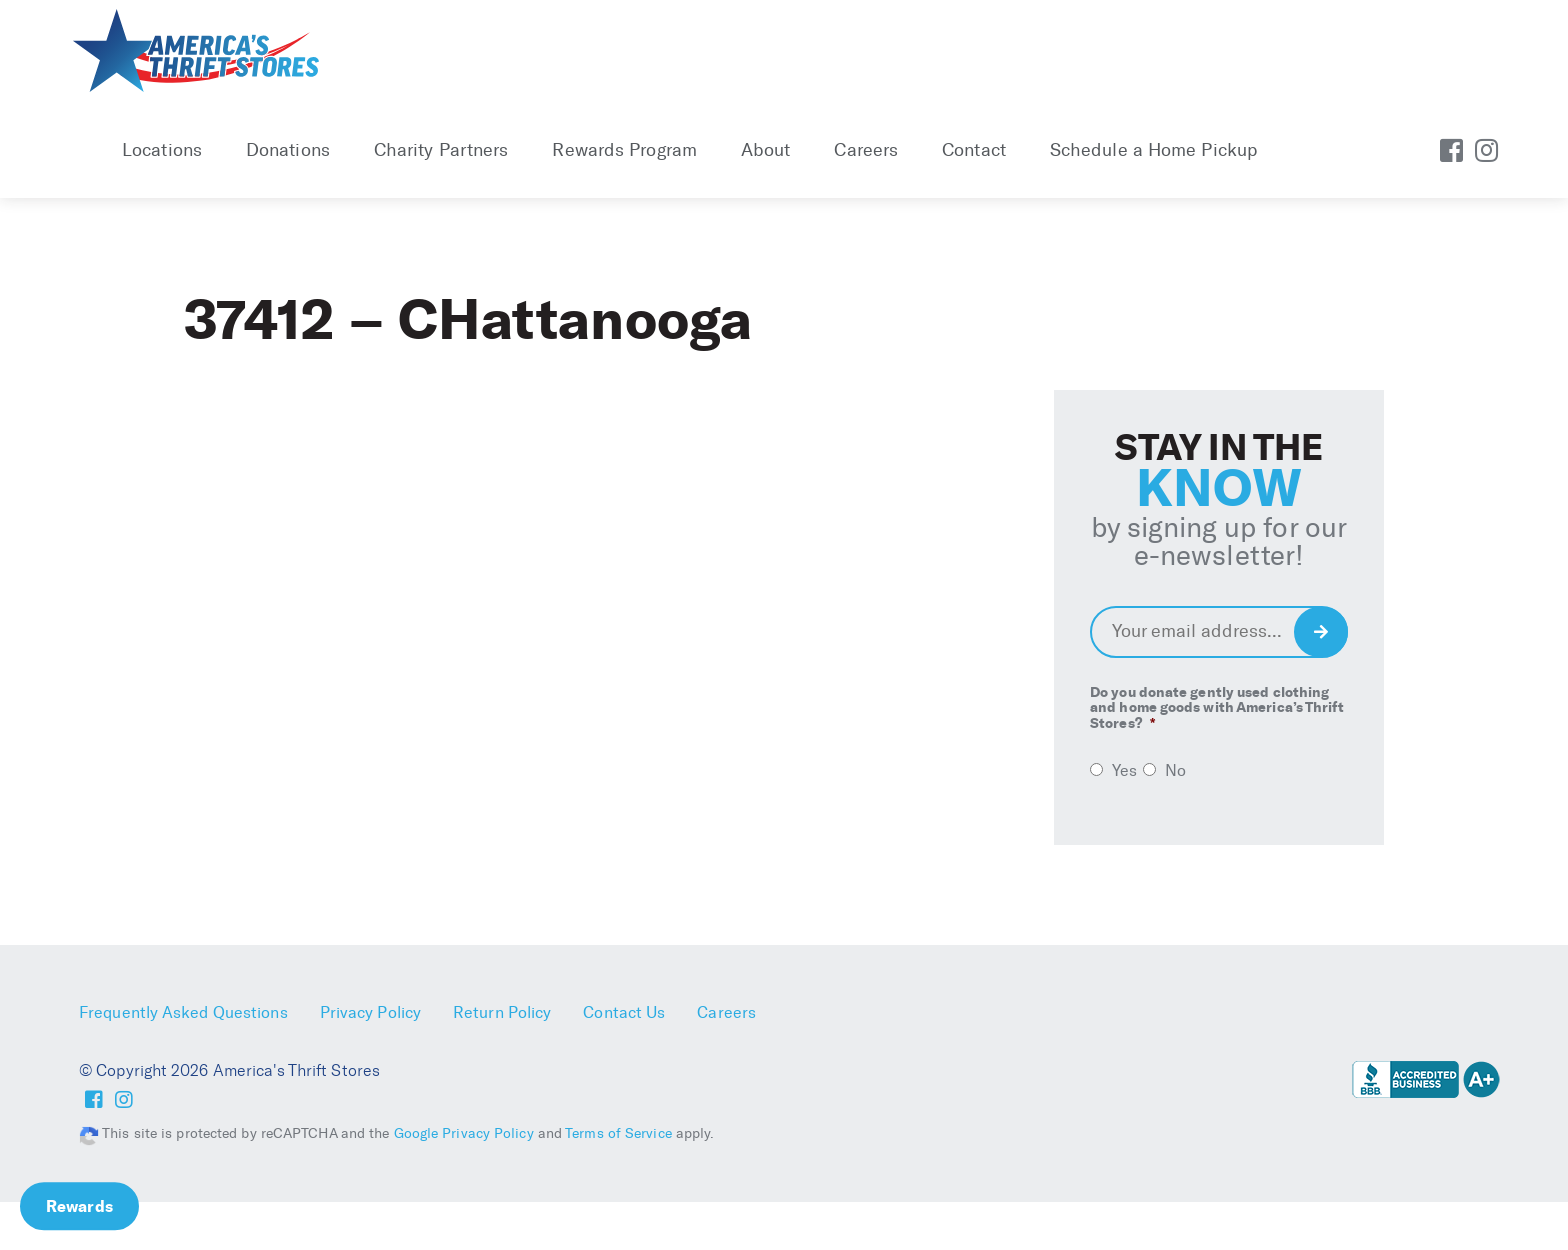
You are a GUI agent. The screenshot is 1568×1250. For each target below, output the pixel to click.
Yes (1124, 770)
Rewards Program (624, 150)
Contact (974, 150)
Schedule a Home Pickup (1153, 150)
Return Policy (502, 1012)
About (766, 150)
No (1175, 770)
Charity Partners (441, 150)
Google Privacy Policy (464, 1133)
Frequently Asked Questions (183, 1012)
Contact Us (624, 1012)
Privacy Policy (370, 1012)
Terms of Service (618, 1133)
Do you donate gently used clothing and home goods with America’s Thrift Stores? (1217, 708)
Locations (162, 150)
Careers (866, 150)
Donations (288, 150)
